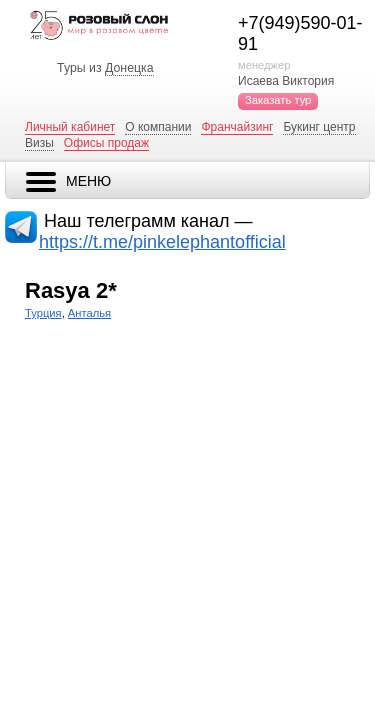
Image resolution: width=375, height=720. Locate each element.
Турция (43, 313)
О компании (158, 127)
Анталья (89, 313)
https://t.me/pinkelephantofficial (162, 242)
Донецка (129, 68)
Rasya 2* (71, 290)
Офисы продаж (106, 143)
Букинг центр (319, 127)
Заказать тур (278, 100)
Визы (39, 143)
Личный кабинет (70, 127)
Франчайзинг (237, 127)
